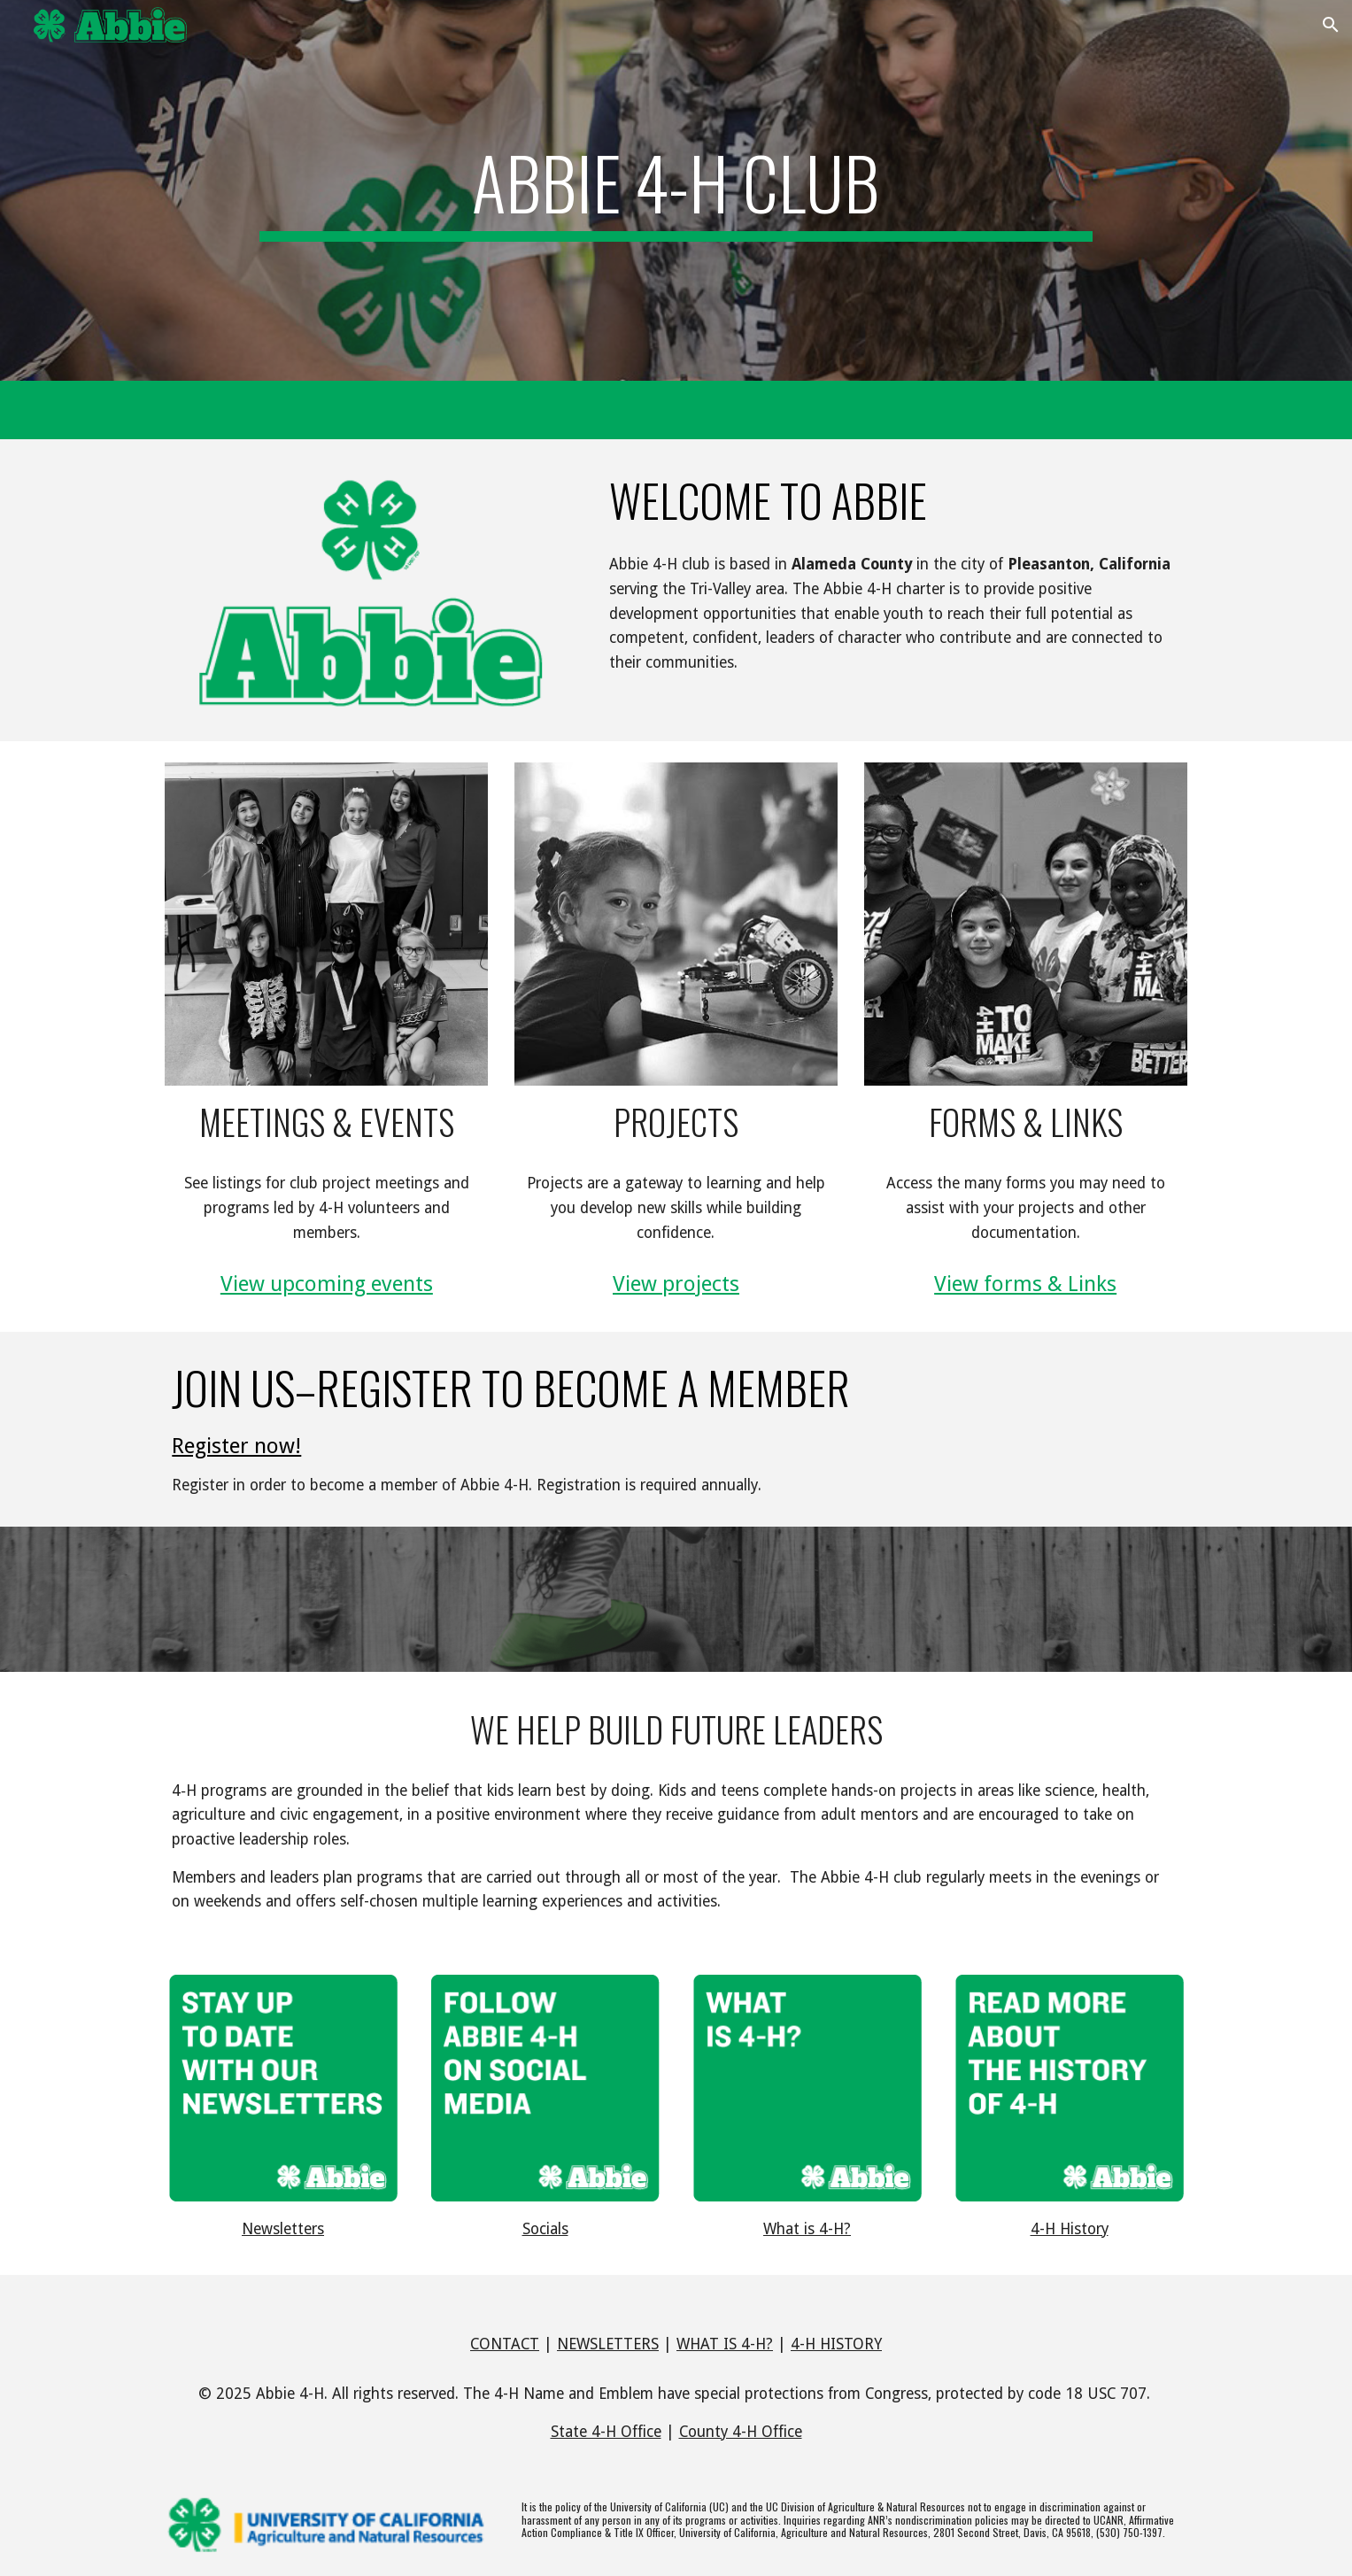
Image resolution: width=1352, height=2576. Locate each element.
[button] (1331, 25)
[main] (676, 190)
